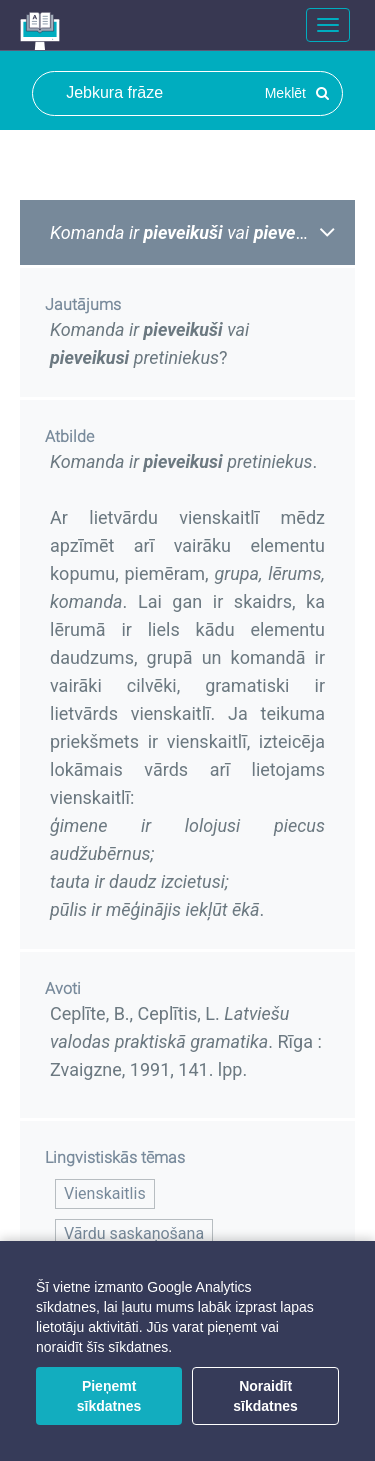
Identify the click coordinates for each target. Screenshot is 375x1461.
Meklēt (297, 93)
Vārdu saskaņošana (134, 1233)
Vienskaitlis (105, 1193)
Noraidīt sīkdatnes (265, 1396)
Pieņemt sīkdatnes (109, 1396)
